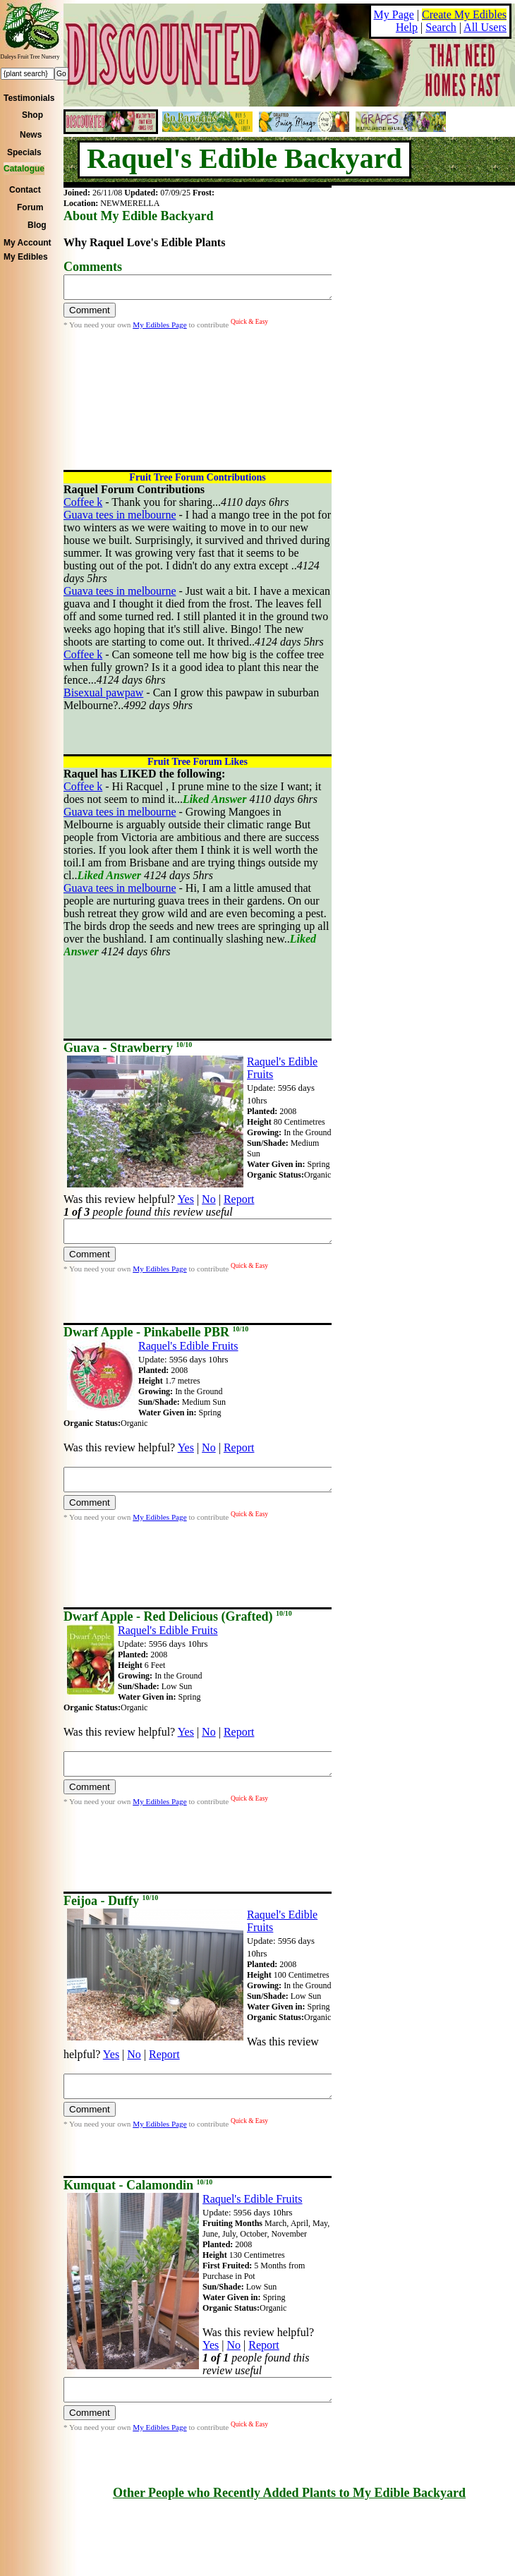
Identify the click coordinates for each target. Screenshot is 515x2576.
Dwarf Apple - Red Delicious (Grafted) (177, 1616)
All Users (485, 27)
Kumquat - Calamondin (137, 2185)
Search (440, 27)
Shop (32, 115)
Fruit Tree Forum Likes (197, 761)
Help (407, 27)
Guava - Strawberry (127, 1048)
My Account (28, 243)
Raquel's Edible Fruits (188, 1346)
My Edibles (26, 257)
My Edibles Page (159, 329)
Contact (25, 190)
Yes (186, 1199)
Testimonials (29, 98)
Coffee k (82, 502)
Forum (30, 207)
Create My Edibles (464, 14)
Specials (24, 152)
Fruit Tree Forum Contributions (197, 477)
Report (239, 1199)
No (209, 1199)
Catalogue (24, 169)
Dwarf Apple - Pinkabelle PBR (155, 1332)
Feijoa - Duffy (110, 1901)
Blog (37, 225)
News (31, 135)
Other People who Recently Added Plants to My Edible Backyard (289, 2493)
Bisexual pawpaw (103, 693)
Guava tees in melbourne (119, 515)
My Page (394, 14)
